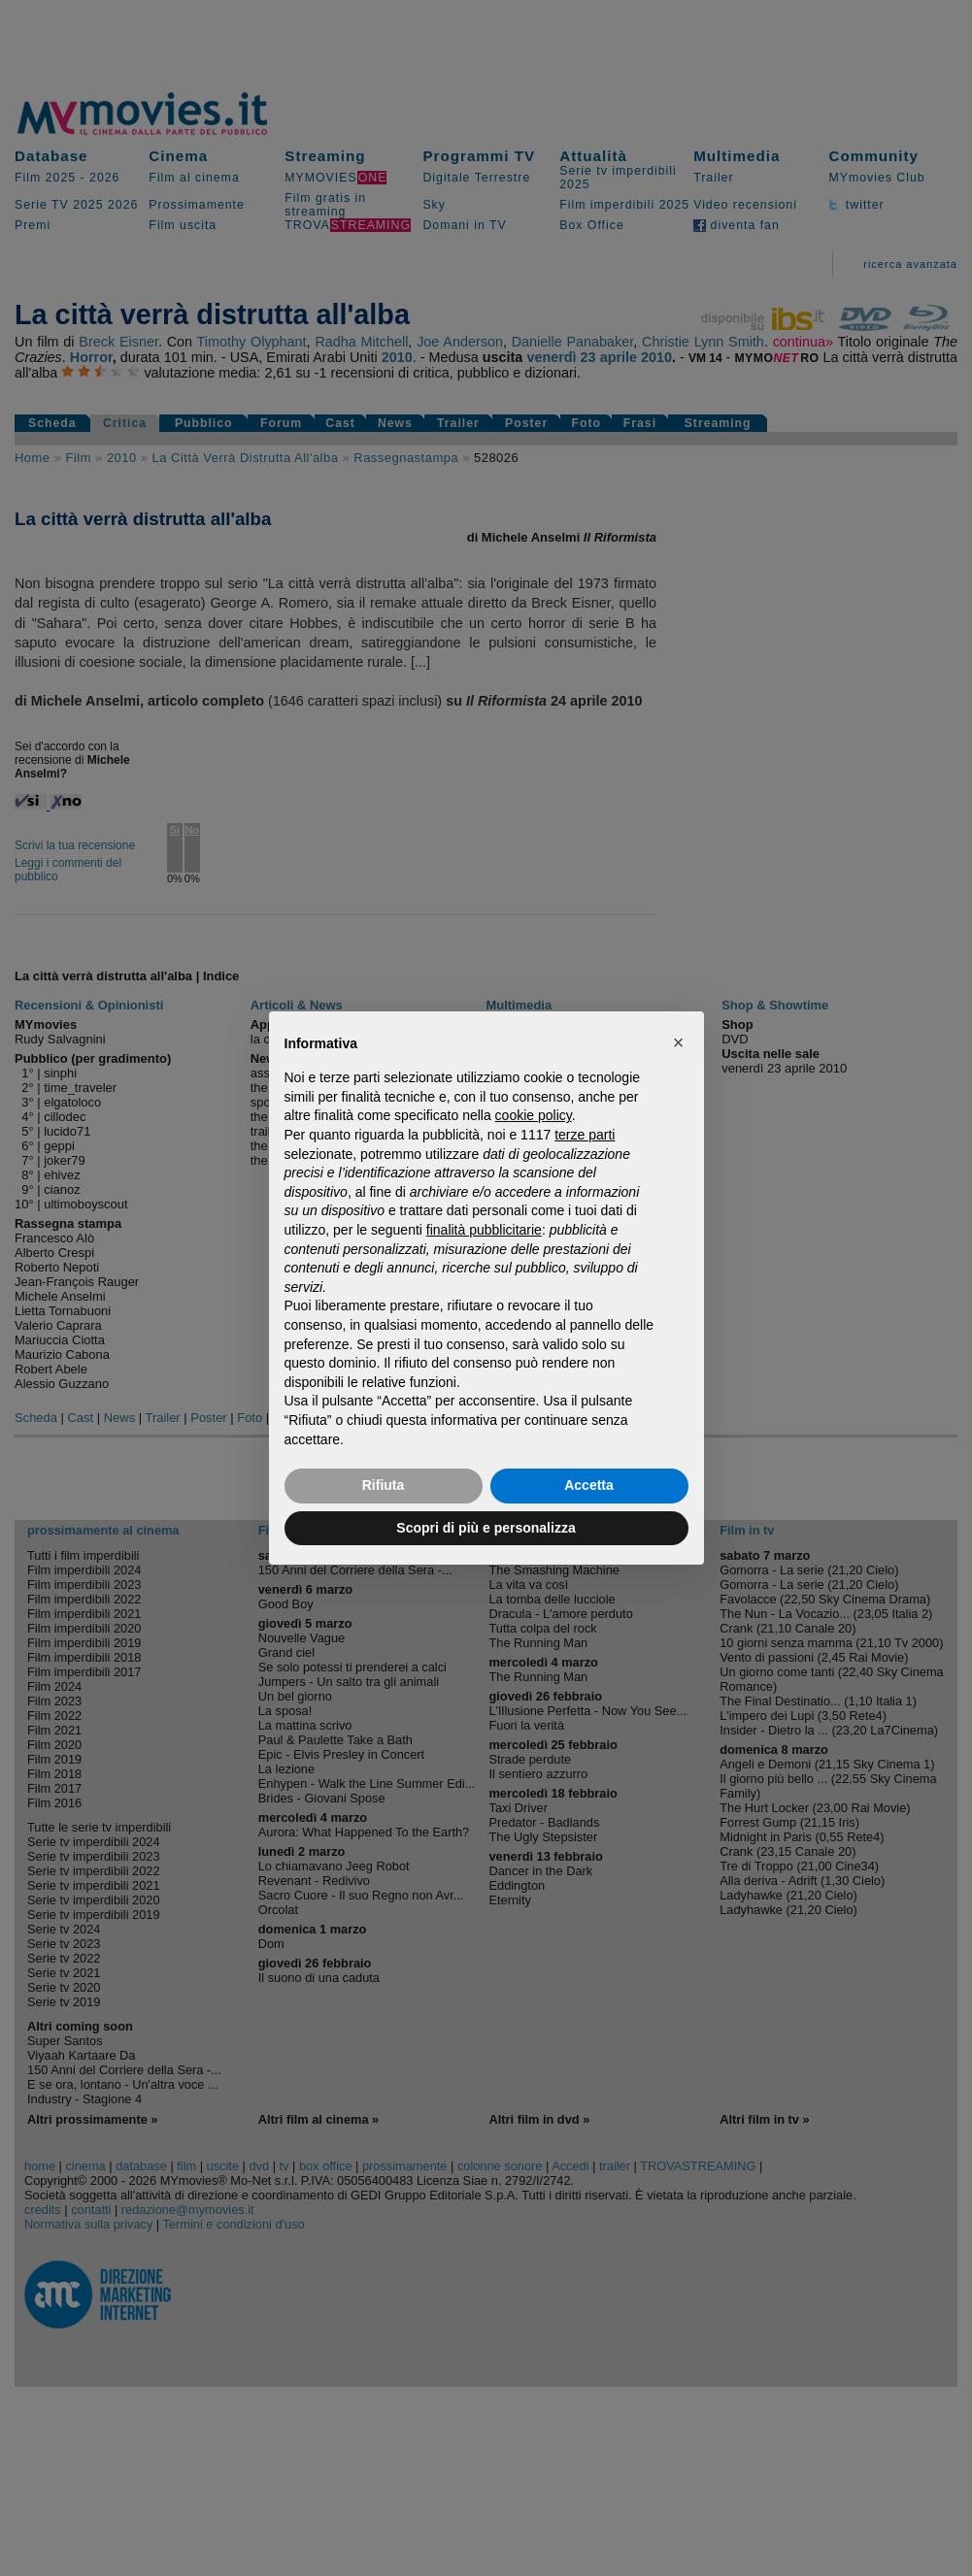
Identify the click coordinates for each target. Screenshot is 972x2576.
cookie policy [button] (533, 1115)
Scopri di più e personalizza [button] (485, 1528)
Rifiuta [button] (383, 1485)
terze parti (584, 1134)
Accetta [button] (589, 1485)
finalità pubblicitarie (484, 1230)
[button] (678, 1042)
